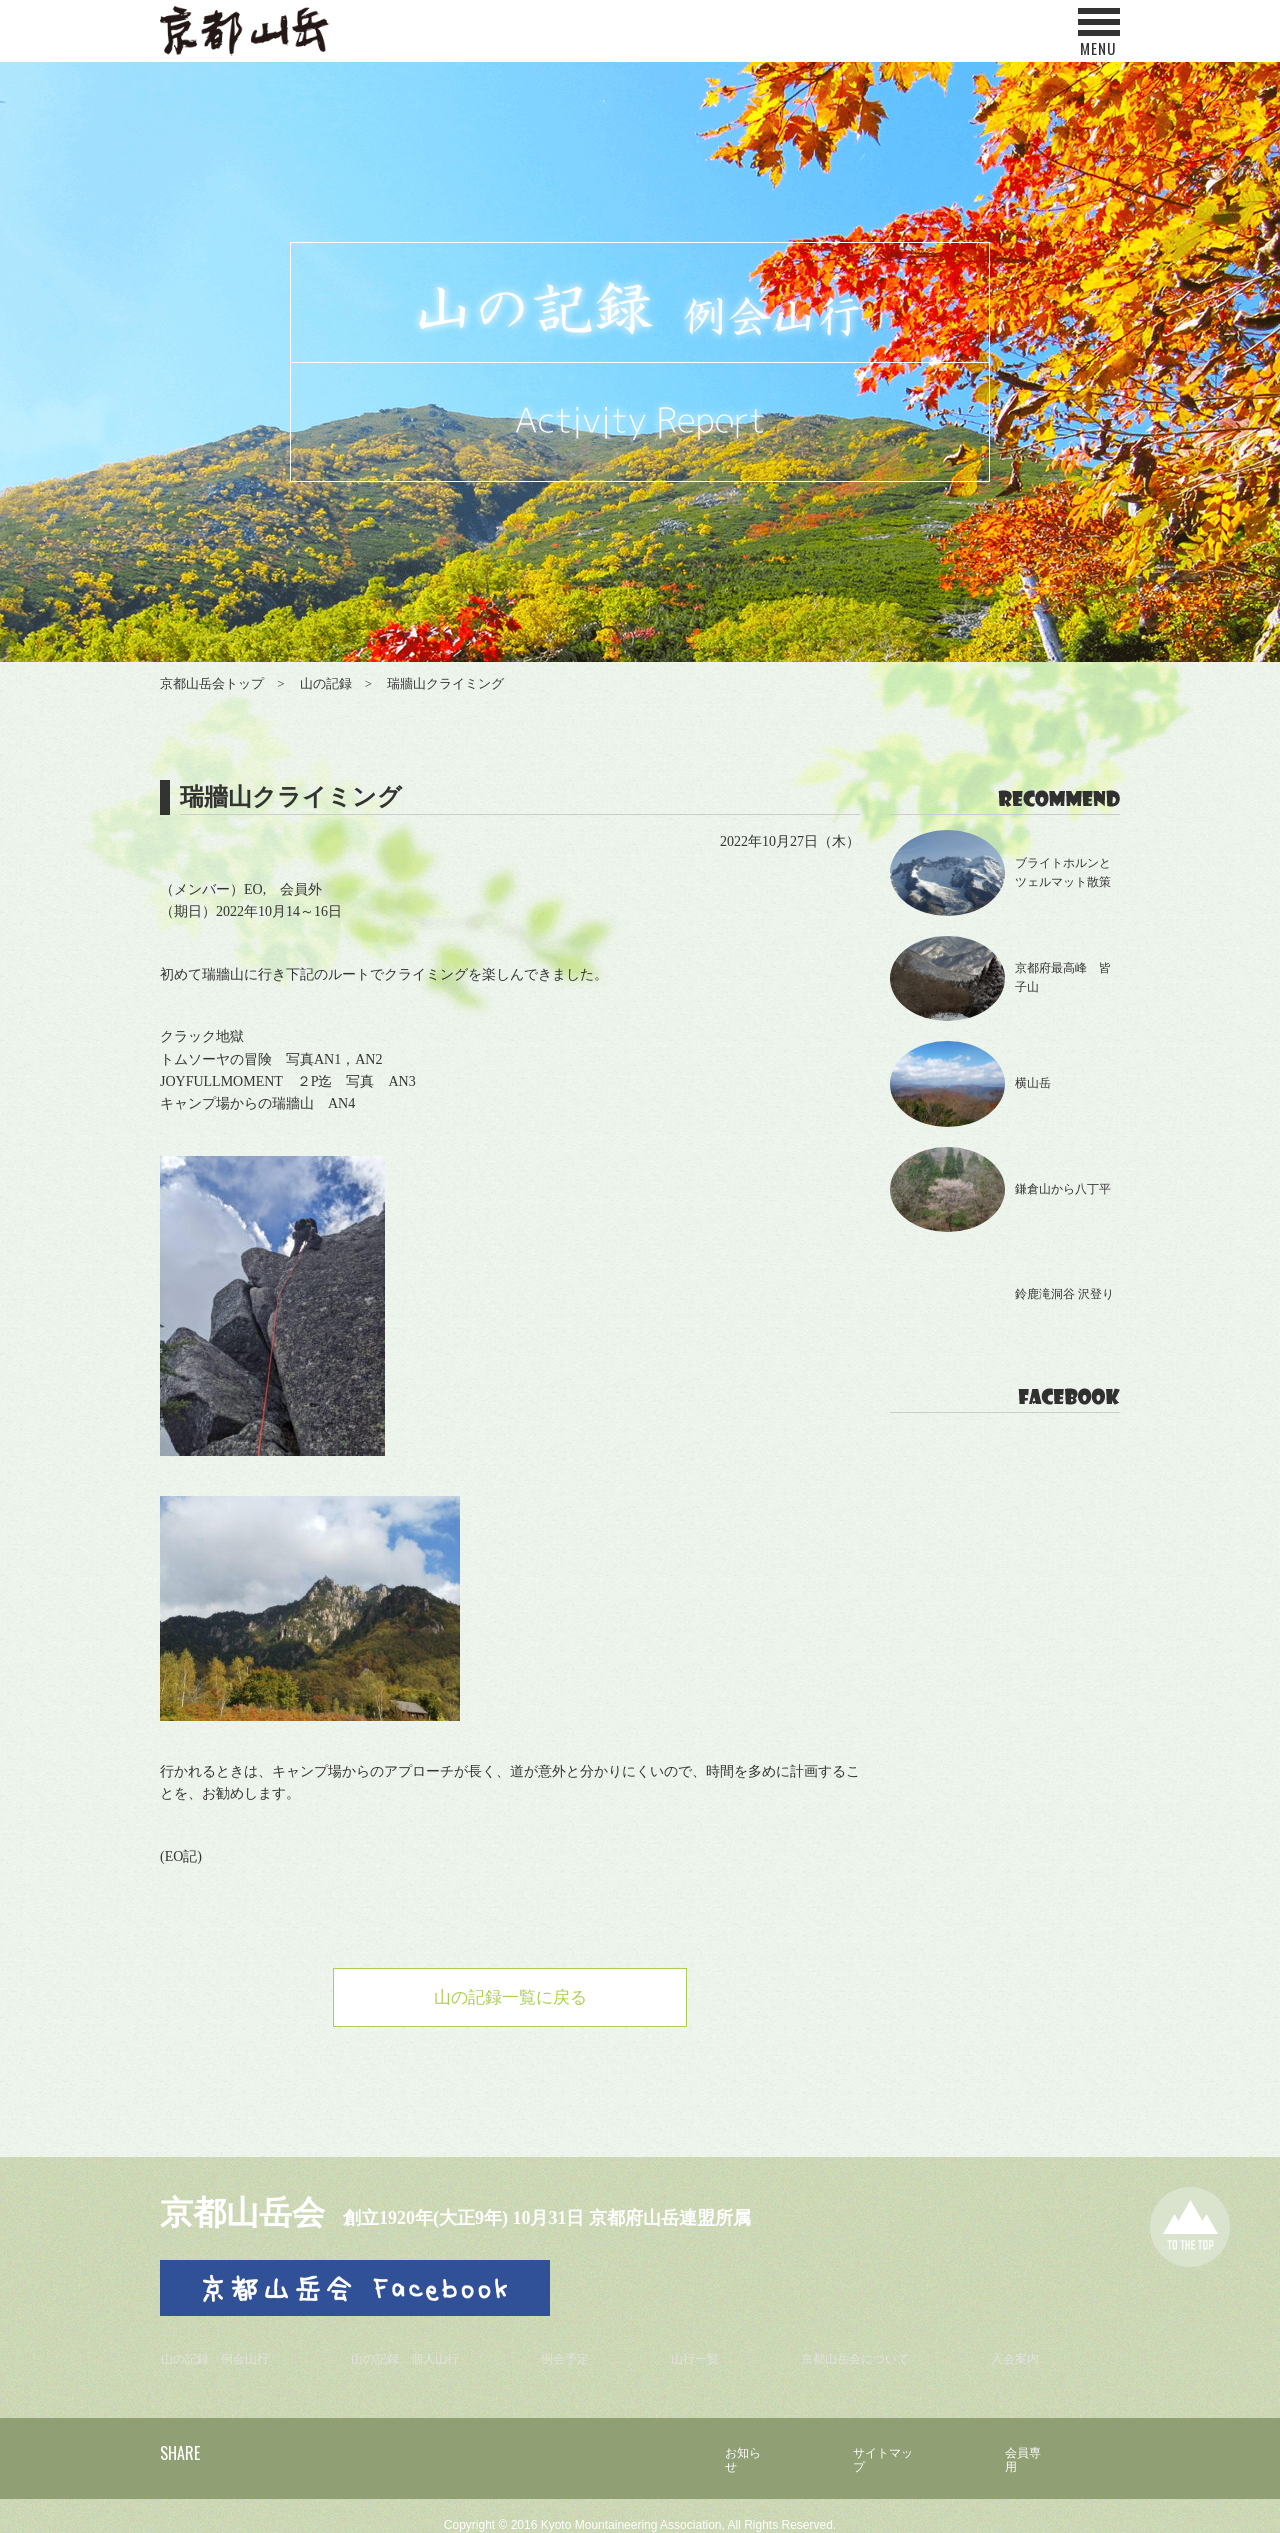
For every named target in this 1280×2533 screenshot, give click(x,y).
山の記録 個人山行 (418, 2348)
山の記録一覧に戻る (510, 1999)
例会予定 (578, 2348)
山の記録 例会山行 (223, 2348)
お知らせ (725, 2442)
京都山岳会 (255, 2214)
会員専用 (1025, 2442)
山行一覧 (703, 2348)
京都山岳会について (863, 2348)
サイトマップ (875, 2442)
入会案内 (1023, 2348)
